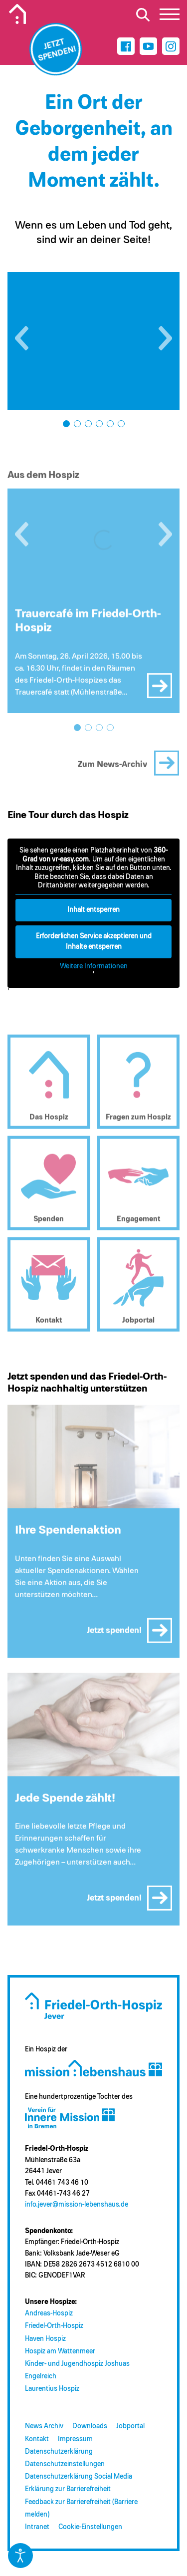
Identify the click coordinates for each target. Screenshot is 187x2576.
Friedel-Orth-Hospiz (54, 2325)
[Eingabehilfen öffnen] (20, 2555)
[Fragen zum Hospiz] (138, 1086)
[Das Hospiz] (48, 1086)
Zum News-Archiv (113, 768)
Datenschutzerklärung (59, 2451)
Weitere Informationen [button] (94, 965)
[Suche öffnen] (143, 14)
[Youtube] (148, 46)
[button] (21, 337)
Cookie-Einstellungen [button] (90, 2527)
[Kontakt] (48, 1288)
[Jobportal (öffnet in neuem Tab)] (138, 1288)
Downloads (89, 2426)
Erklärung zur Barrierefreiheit (68, 2489)
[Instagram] (171, 46)
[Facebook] (126, 46)
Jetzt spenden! (114, 1634)
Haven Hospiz (45, 2338)
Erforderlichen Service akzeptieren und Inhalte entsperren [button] (94, 941)
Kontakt (37, 2439)
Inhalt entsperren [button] (93, 909)
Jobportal (130, 2426)
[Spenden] (48, 1187)
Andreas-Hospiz (49, 2313)
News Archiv (44, 2426)
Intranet (37, 2527)
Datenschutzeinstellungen (65, 2464)
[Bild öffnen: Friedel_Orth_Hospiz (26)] (93, 341)
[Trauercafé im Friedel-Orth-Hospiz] (93, 544)
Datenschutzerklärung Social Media (78, 2476)
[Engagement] (138, 1187)
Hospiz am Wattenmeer (60, 2351)
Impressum (75, 2439)
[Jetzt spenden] (55, 49)
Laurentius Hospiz (52, 2388)
